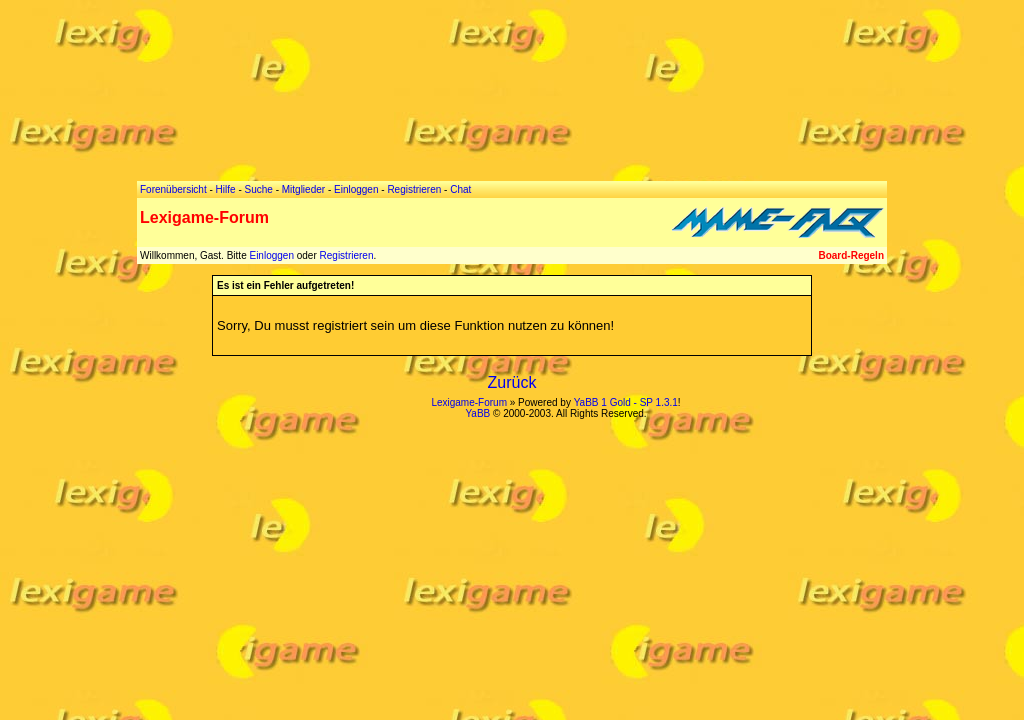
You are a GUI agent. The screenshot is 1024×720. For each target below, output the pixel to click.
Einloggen (271, 255)
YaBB (477, 413)
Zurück (512, 382)
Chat (460, 189)
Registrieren (347, 255)
